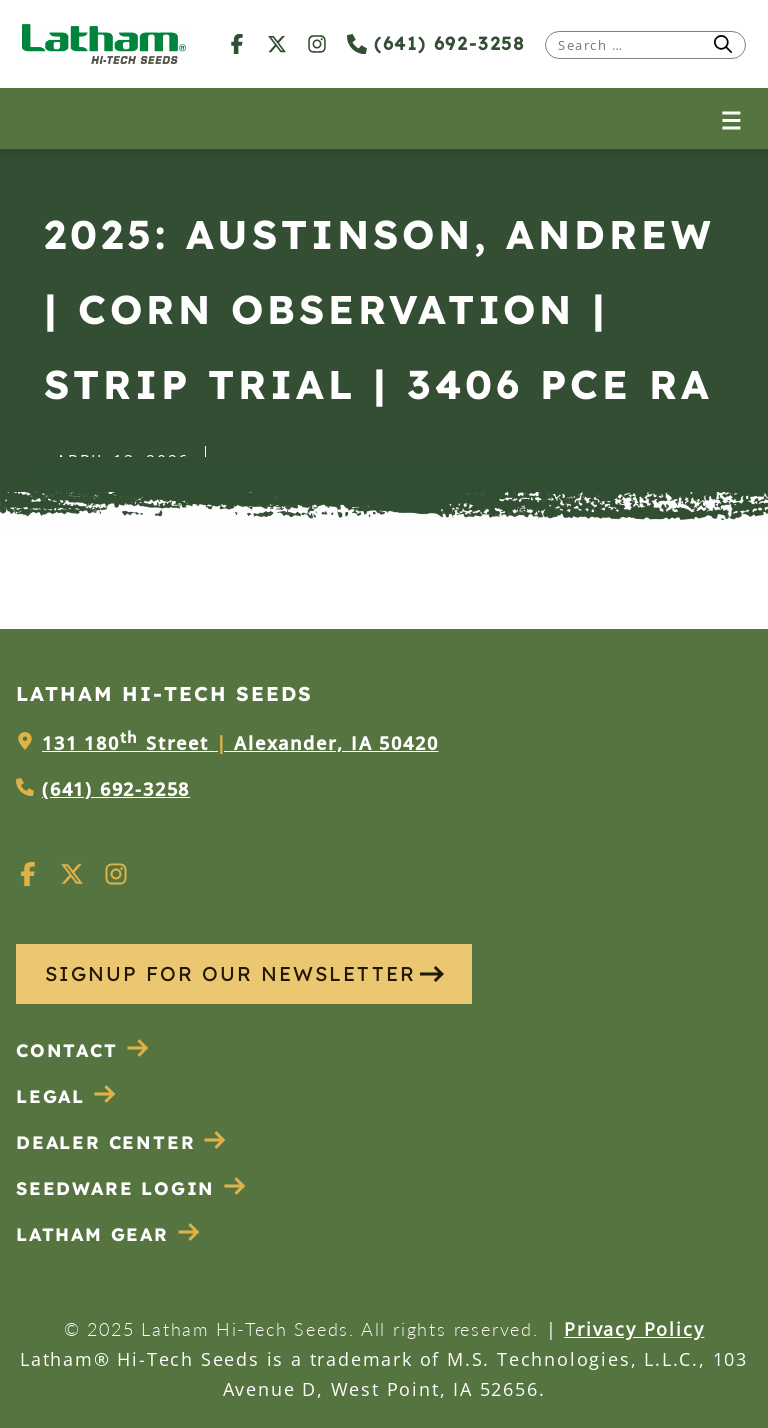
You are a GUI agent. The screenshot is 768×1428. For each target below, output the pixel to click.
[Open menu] (731, 118)
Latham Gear (92, 1234)
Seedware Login (131, 1188)
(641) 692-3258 (436, 43)
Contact (83, 1050)
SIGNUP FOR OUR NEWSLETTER (244, 973)
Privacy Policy (634, 1329)
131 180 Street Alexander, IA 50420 (240, 743)
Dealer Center (121, 1142)
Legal (66, 1096)
